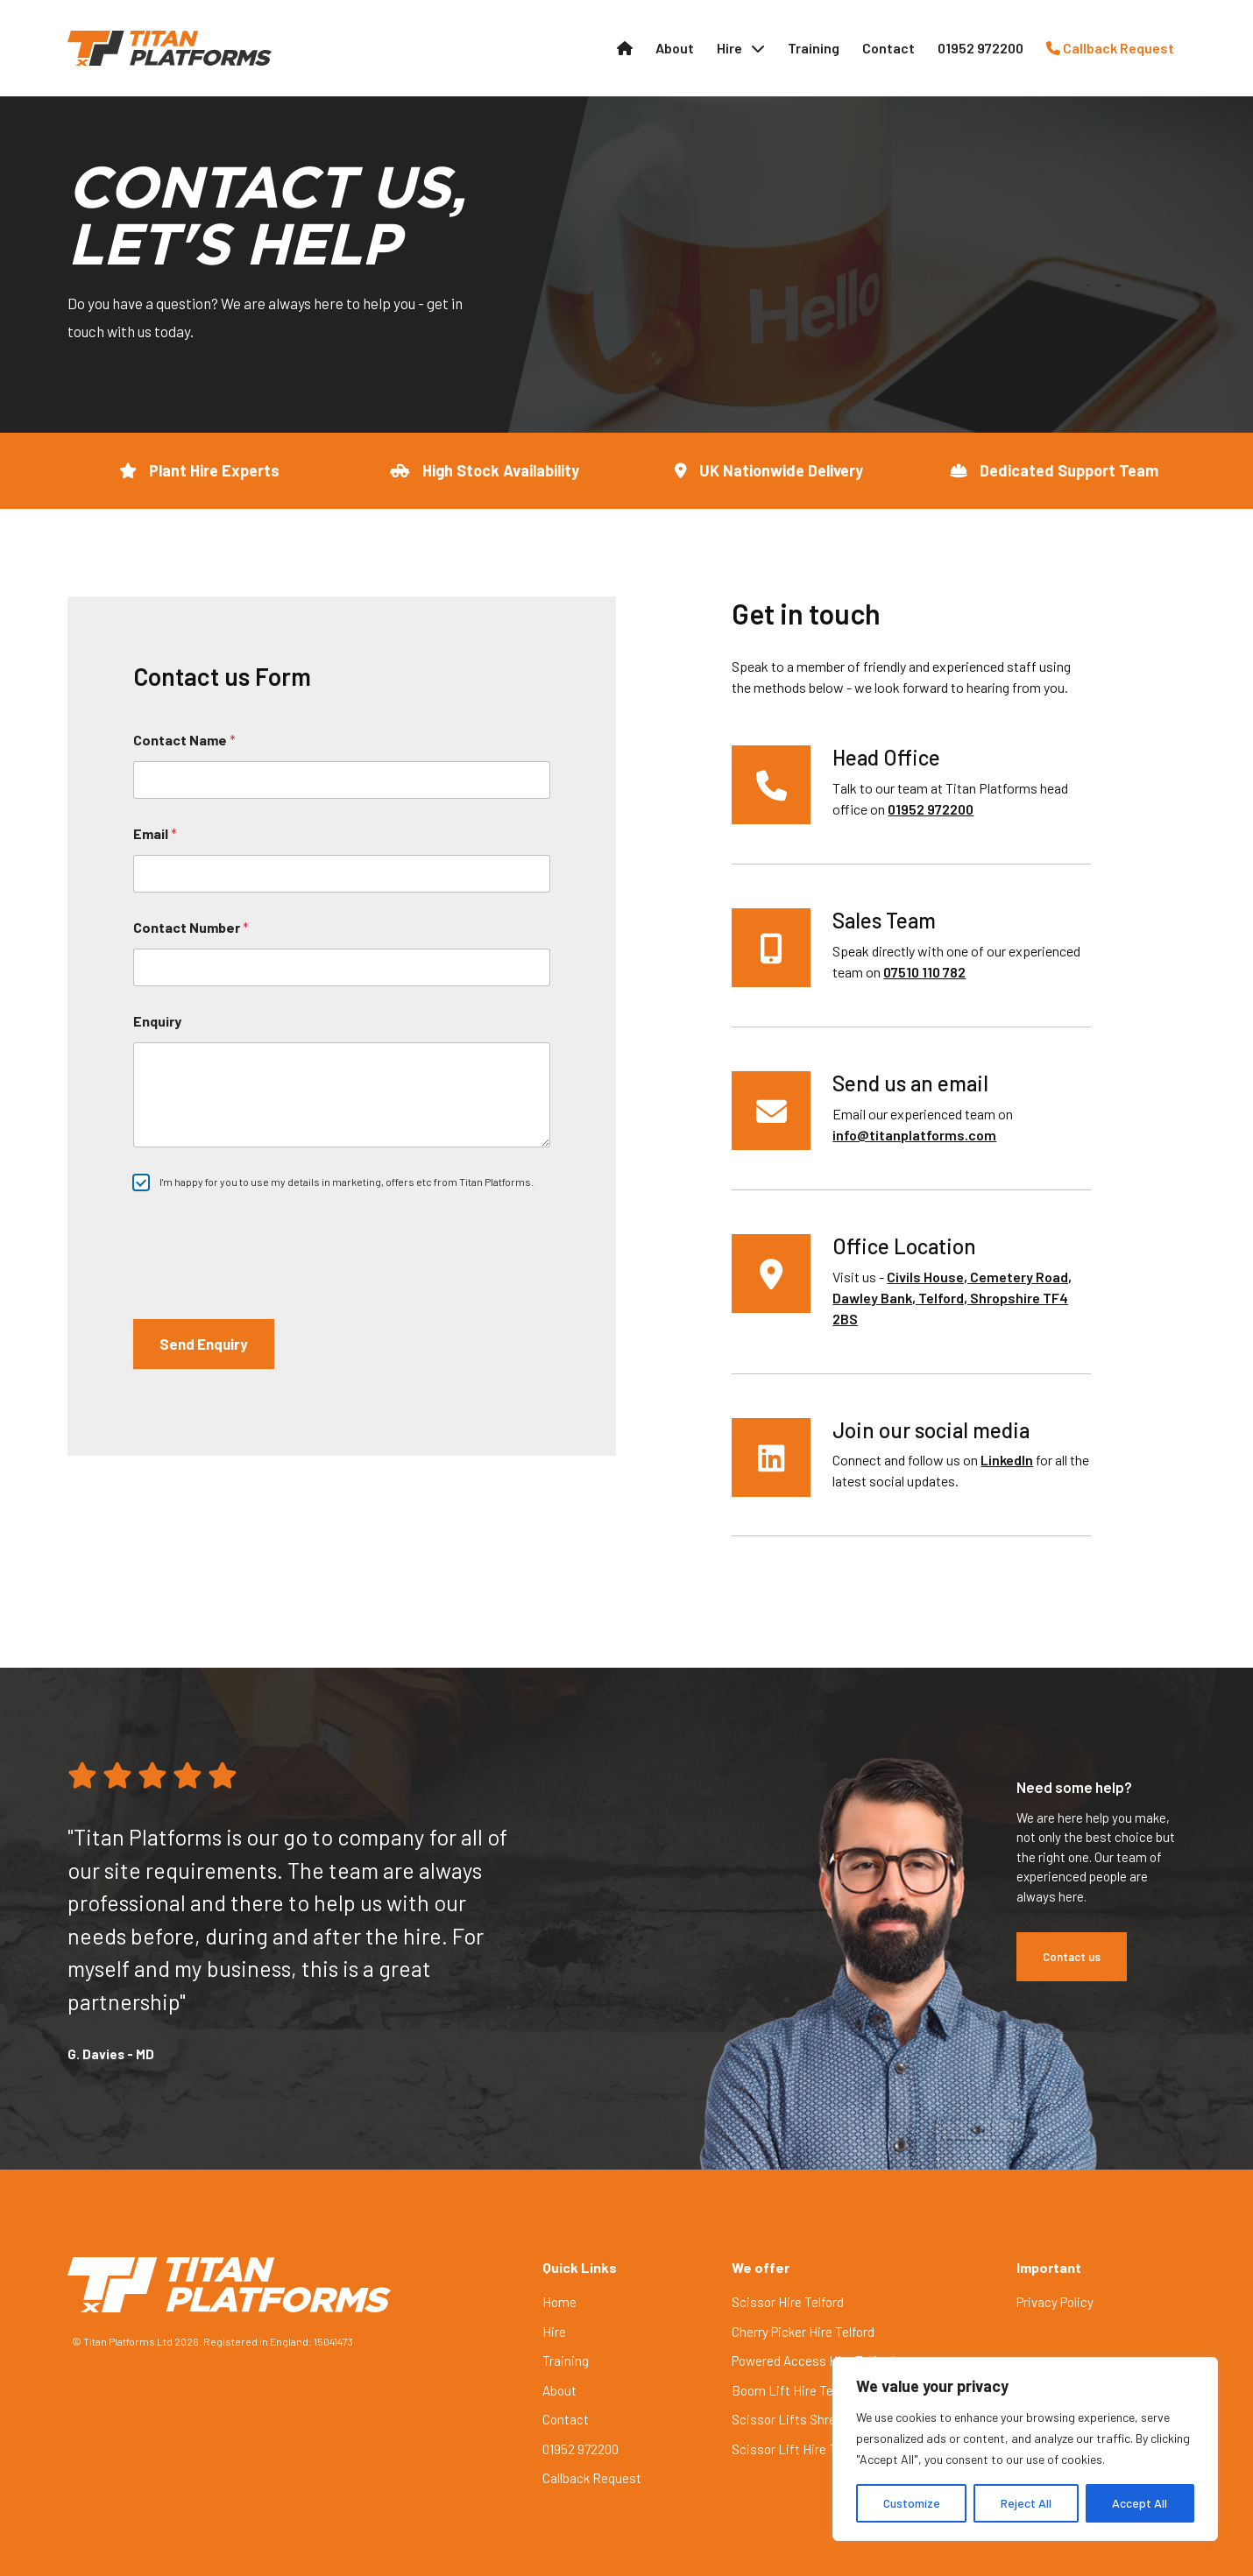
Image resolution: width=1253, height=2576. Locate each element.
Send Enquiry (203, 1343)
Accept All (1139, 2502)
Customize (911, 2502)
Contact (888, 47)
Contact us (1072, 1957)
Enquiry (157, 1021)
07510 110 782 (924, 971)
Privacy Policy (1055, 2302)
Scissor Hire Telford (788, 2302)
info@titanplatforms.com (914, 1134)
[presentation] (266, 1245)
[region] (1025, 2449)
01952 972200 (980, 47)
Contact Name (184, 739)
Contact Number (191, 927)
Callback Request (1110, 47)
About (674, 47)
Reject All (1026, 2502)
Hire (729, 47)
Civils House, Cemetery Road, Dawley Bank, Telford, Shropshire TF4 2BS (952, 1297)
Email (155, 833)
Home (559, 2302)
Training (813, 47)
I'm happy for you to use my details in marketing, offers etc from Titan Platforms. (346, 1181)
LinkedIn (1006, 1459)
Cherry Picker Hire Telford (803, 2332)
